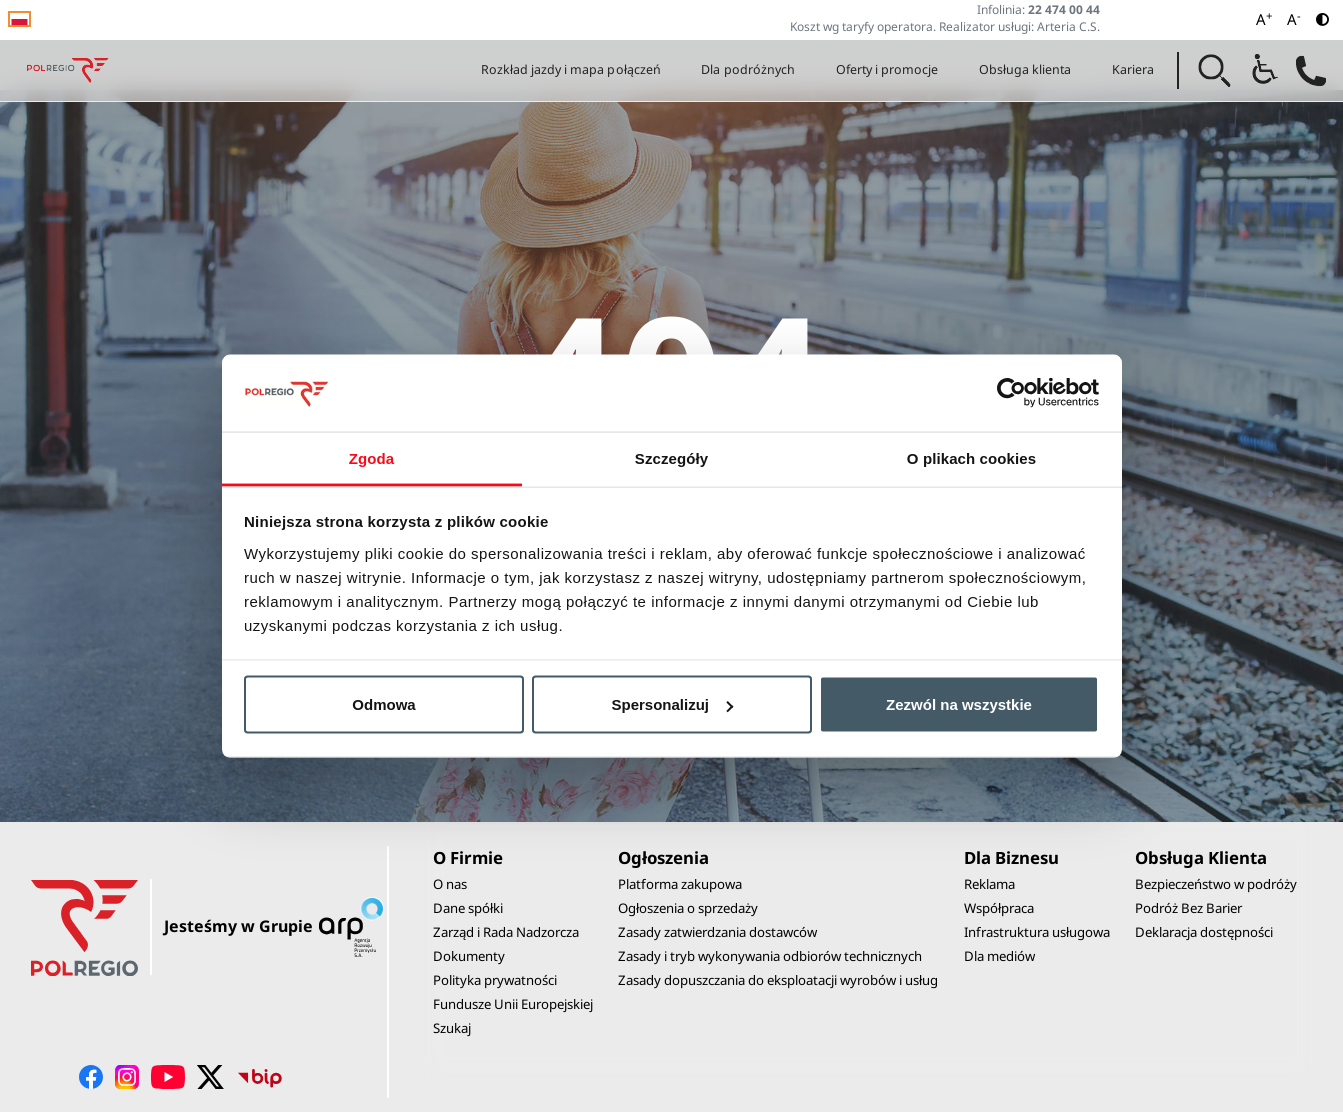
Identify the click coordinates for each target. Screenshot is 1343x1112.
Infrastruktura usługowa (1037, 932)
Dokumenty (469, 956)
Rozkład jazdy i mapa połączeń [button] (571, 69)
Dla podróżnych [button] (748, 69)
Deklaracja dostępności (1204, 932)
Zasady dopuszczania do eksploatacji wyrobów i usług (778, 980)
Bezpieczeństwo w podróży (1216, 884)
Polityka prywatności (495, 980)
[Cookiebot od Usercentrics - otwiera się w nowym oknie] (1011, 393)
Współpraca (999, 908)
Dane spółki (468, 908)
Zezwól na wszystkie (959, 704)
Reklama (989, 884)
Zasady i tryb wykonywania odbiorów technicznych (770, 956)
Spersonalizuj (672, 704)
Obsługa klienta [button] (1025, 69)
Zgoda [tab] (372, 457)
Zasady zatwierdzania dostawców (717, 932)
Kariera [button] (1133, 69)
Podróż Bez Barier (1188, 908)
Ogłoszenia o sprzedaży (688, 908)
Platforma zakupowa (680, 884)
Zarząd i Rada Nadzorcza (506, 932)
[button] (1215, 71)
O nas (450, 884)
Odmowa (383, 704)
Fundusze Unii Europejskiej (513, 1004)
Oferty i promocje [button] (887, 69)
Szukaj (452, 1028)
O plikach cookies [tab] (971, 457)
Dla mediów (999, 956)
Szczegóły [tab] (671, 457)
